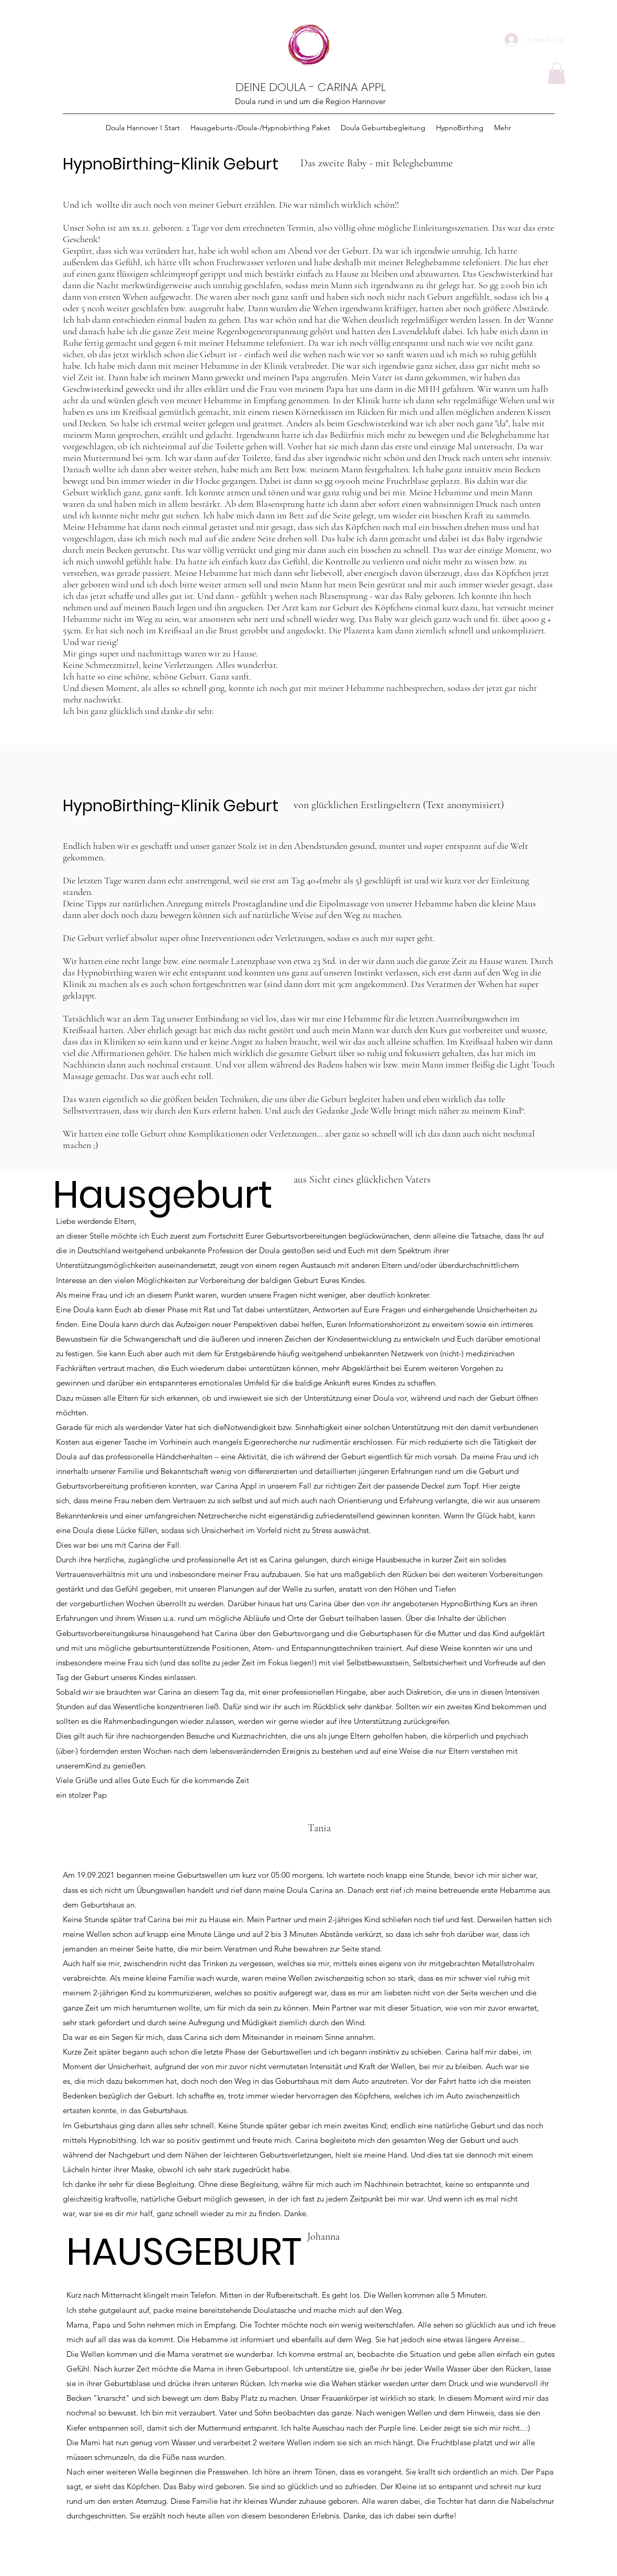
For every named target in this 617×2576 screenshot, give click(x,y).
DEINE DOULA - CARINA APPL (310, 87)
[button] (556, 73)
